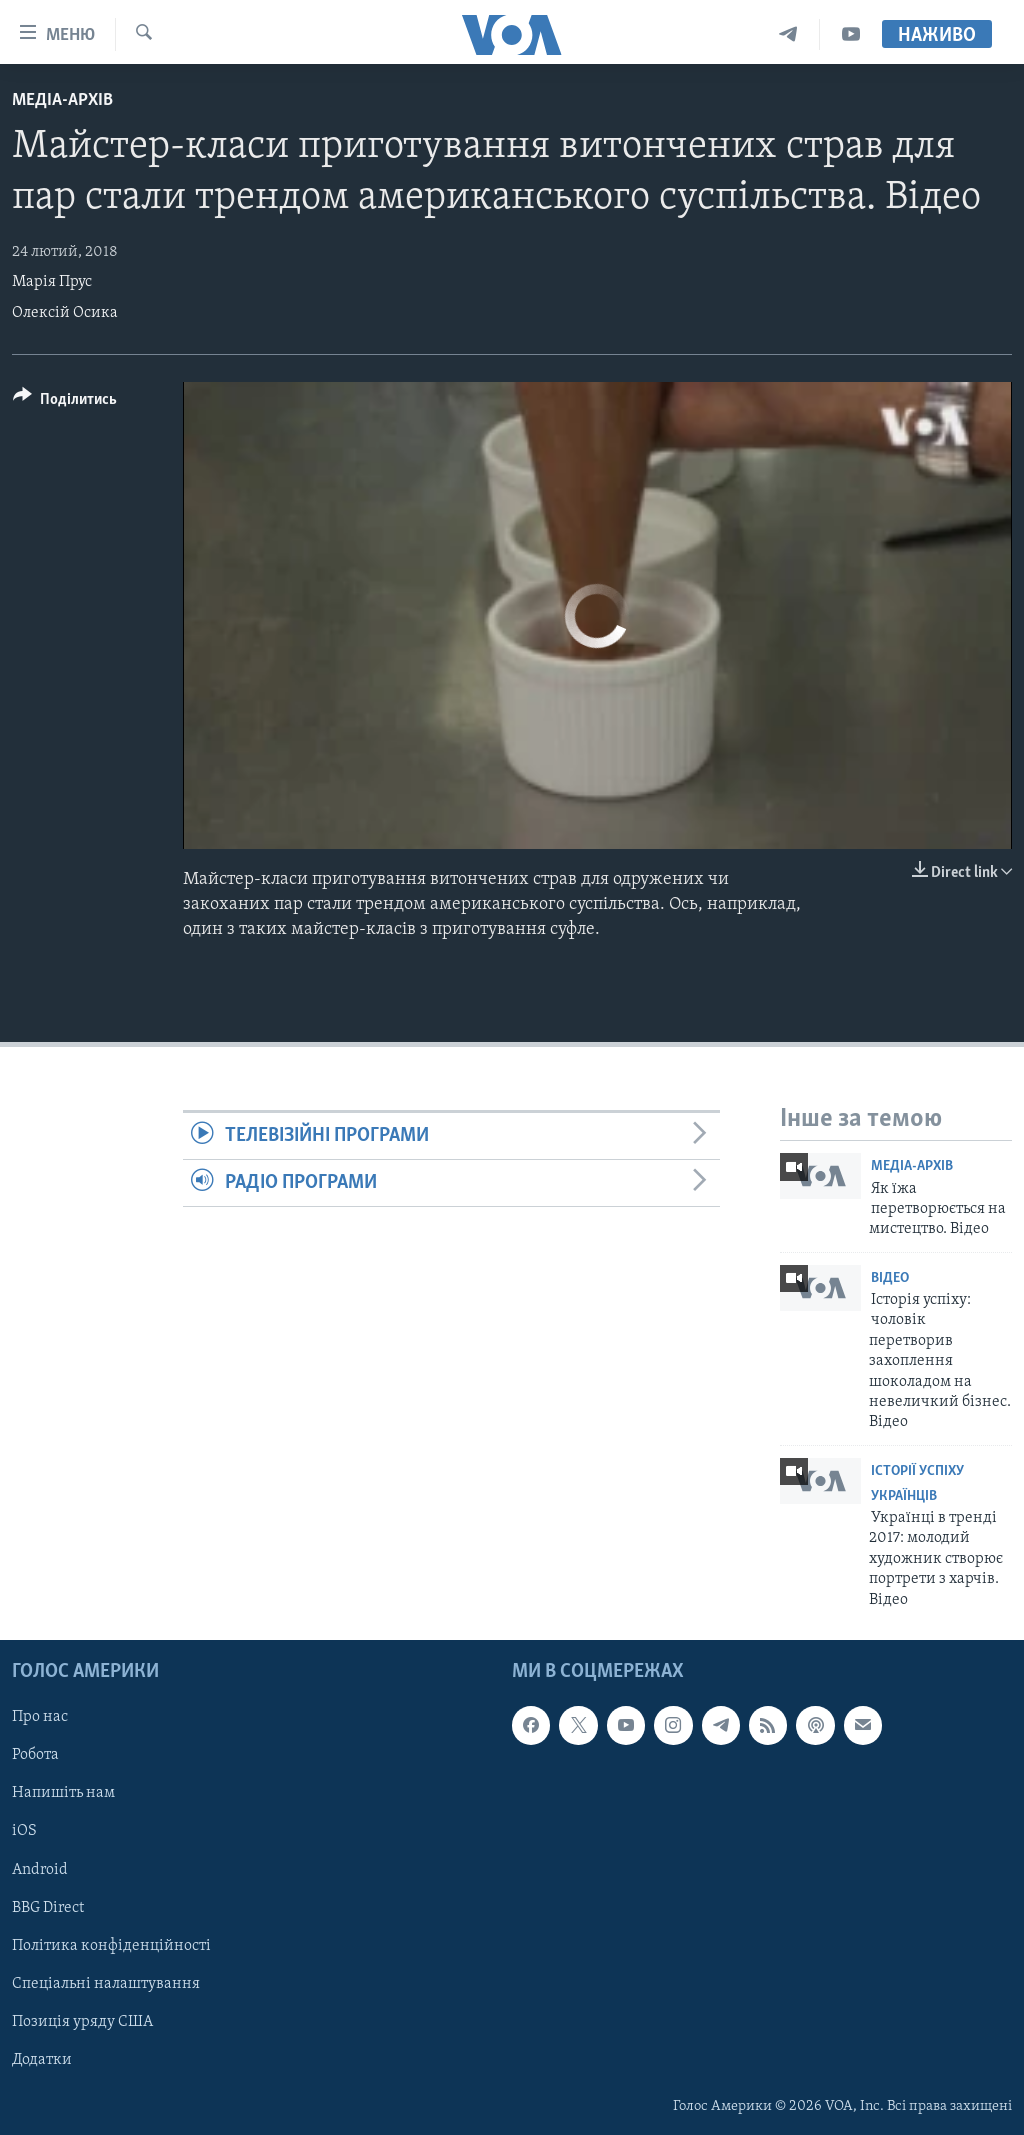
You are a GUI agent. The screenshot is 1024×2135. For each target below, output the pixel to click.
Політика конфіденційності (111, 1946)
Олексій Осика (65, 313)
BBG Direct (48, 1908)
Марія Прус (52, 282)
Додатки (42, 2060)
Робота (35, 1755)
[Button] (65, 402)
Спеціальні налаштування (106, 1984)
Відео (890, 1278)
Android (40, 1870)
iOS (24, 1831)
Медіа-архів (62, 100)
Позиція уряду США (82, 2022)
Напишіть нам (63, 1793)
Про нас (40, 1717)
